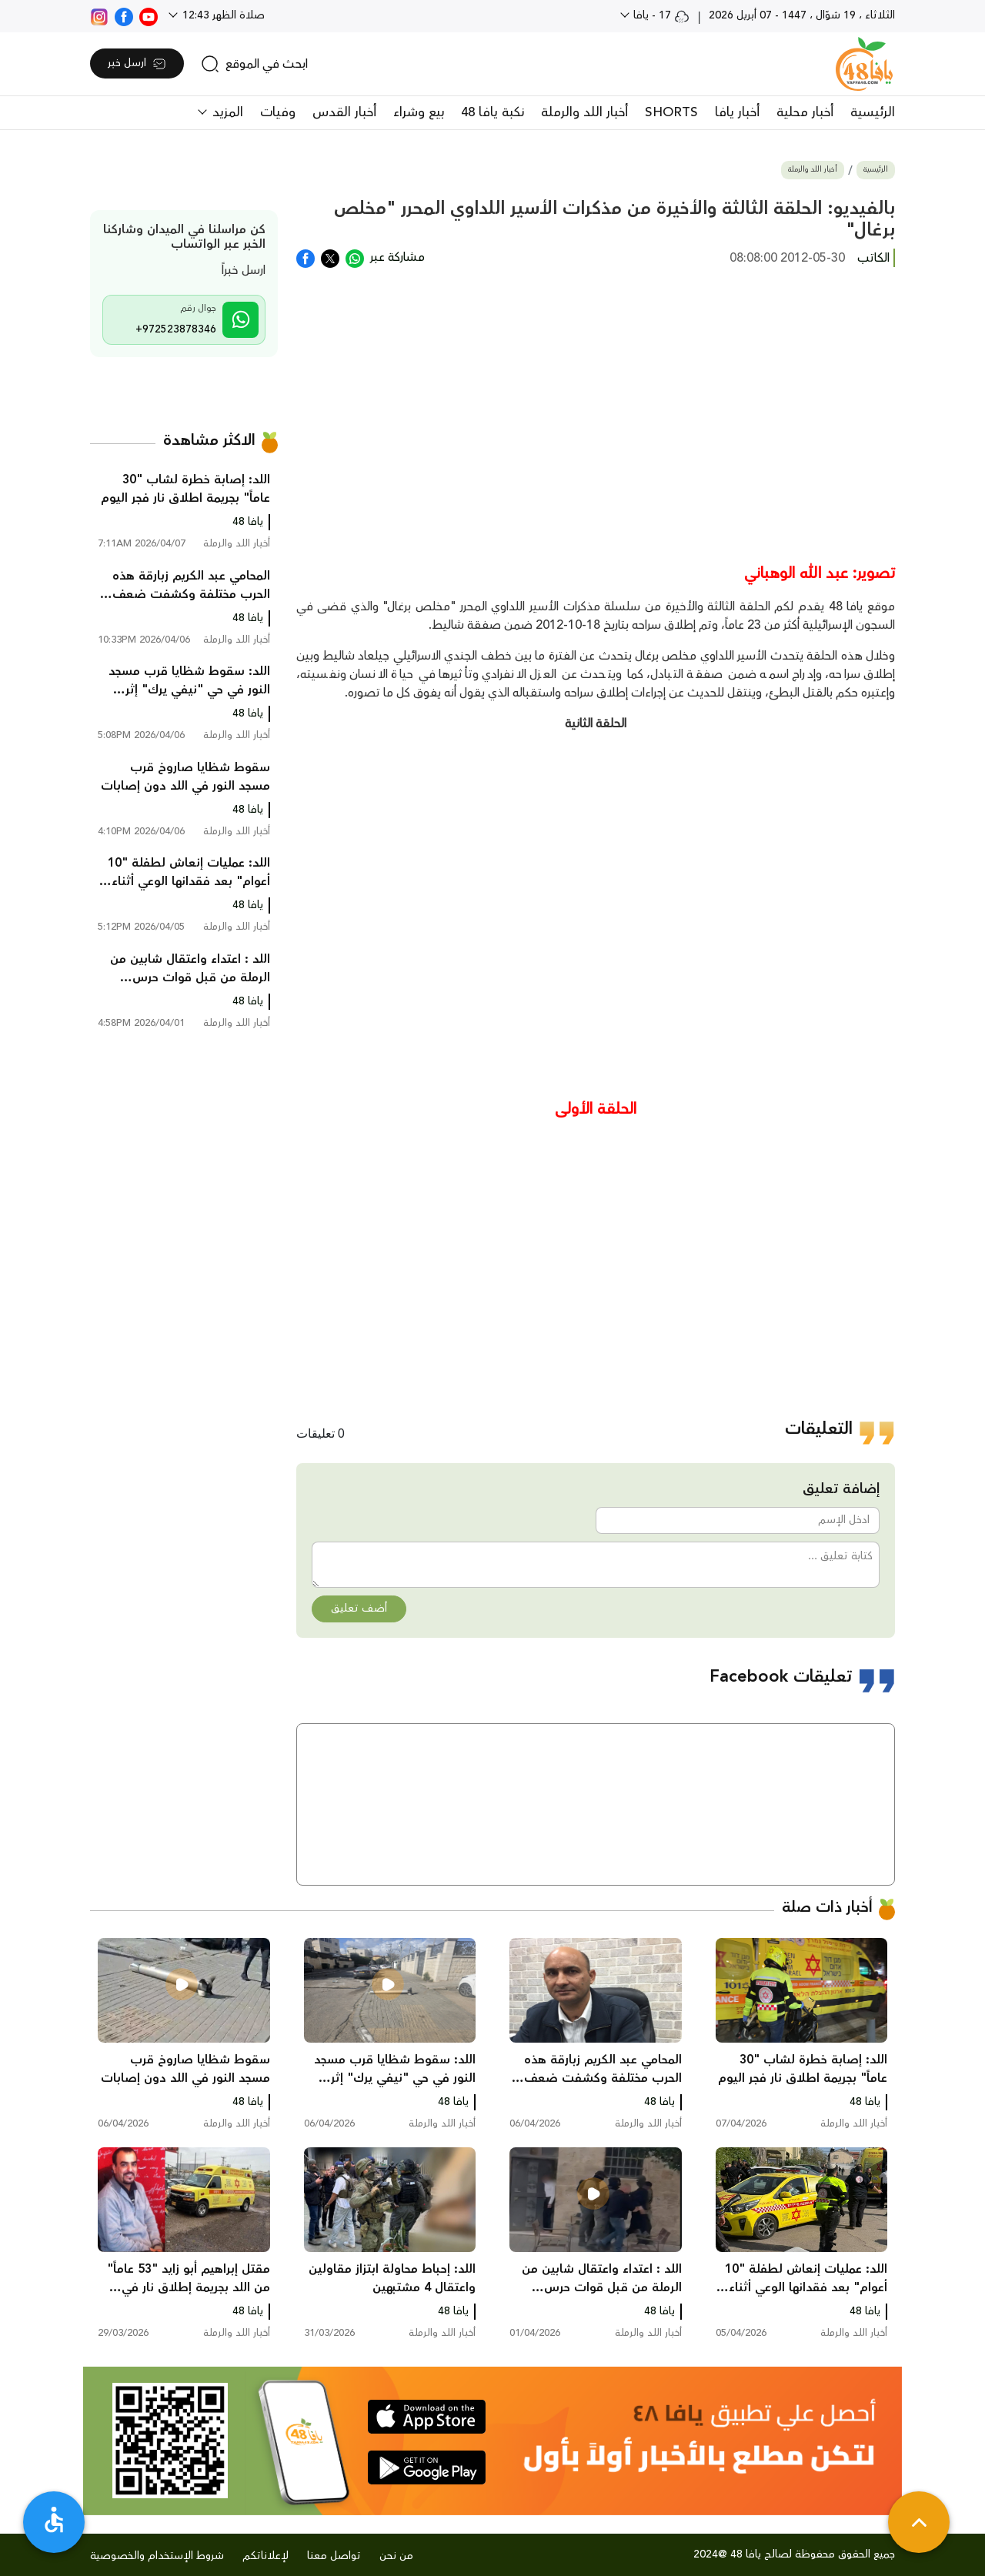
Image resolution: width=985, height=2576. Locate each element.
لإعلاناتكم (265, 2556)
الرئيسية (872, 112)
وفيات (278, 112)
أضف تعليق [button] (359, 1608)
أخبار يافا (737, 112)
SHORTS (671, 112)
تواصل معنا (334, 2556)
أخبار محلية (804, 112)
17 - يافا (660, 15)
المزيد (226, 112)
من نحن (396, 2556)
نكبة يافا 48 (492, 112)
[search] (254, 64)
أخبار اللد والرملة (584, 112)
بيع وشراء (418, 112)
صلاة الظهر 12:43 (222, 15)
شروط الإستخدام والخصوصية (157, 2556)
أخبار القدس (344, 112)
